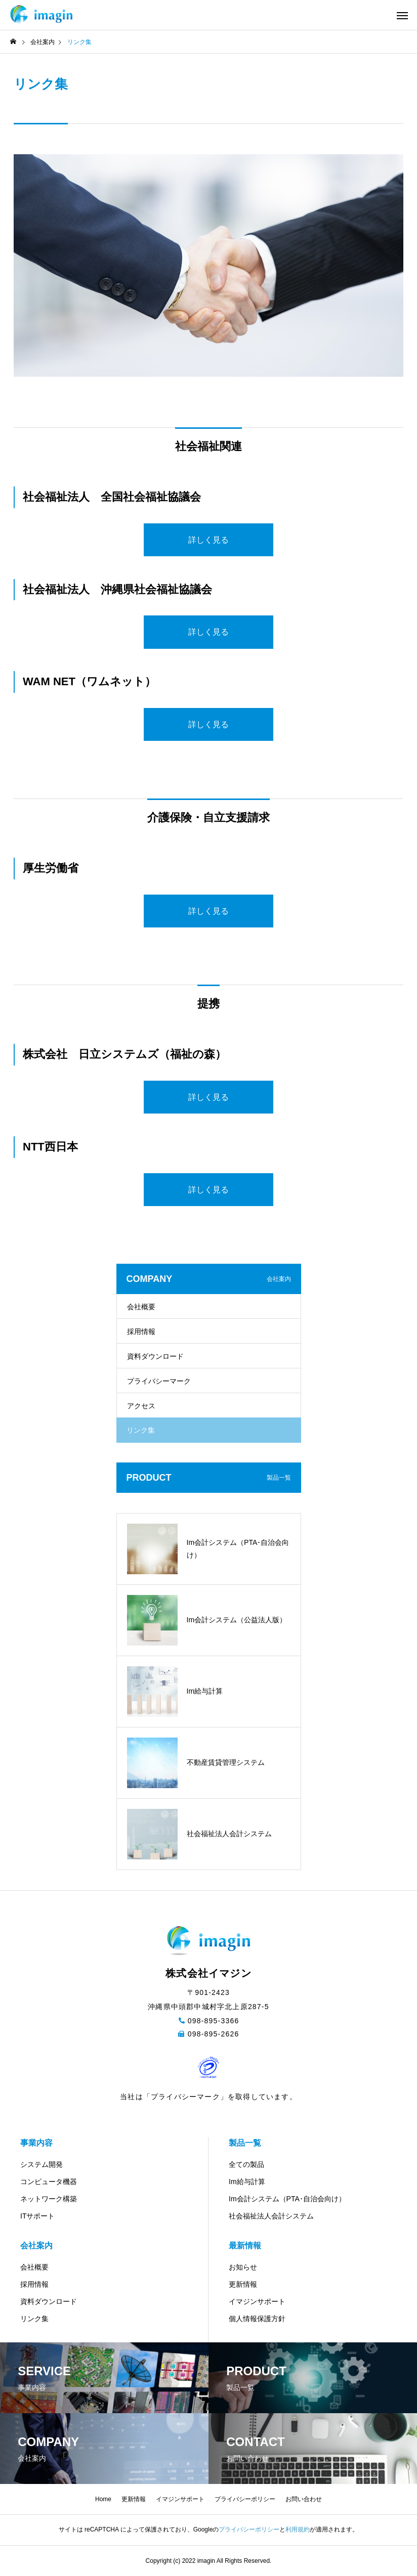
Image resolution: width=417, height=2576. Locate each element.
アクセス (141, 1406)
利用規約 (297, 2529)
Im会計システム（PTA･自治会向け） (287, 2199)
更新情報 (243, 2284)
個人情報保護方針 (257, 2319)
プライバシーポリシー (245, 2499)
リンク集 (34, 2319)
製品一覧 (245, 2143)
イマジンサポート (257, 2301)
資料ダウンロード (155, 1356)
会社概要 (141, 1307)
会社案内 (36, 2245)
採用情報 (141, 1331)
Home (103, 2499)
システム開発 (41, 2164)
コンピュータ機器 (48, 2182)
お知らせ (243, 2267)
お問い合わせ (303, 2499)
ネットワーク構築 (48, 2199)
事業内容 (36, 2143)
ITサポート (37, 2216)
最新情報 (245, 2245)
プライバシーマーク (159, 1381)
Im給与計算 (247, 2182)
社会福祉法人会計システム (271, 2216)
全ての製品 (246, 2164)
